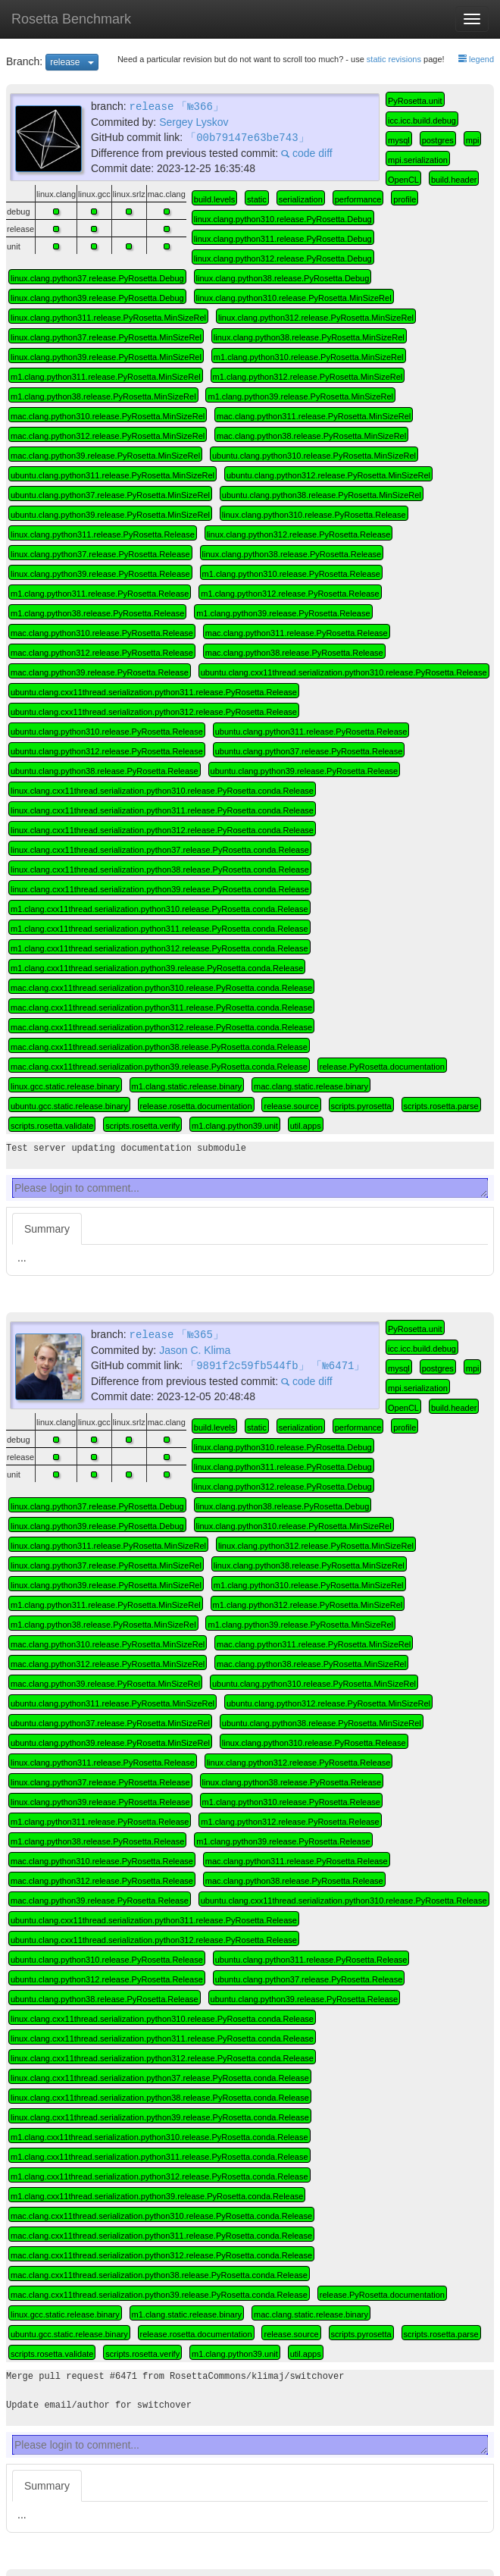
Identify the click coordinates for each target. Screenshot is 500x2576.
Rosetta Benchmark (71, 19)
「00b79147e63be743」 (247, 136)
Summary (47, 1229)
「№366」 (200, 106)
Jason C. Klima (194, 1349)
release (74, 61)
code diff (307, 152)
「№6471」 (337, 1364)
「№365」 (200, 1334)
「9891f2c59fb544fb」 (247, 1364)
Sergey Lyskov (193, 121)
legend (476, 59)
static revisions (394, 59)
